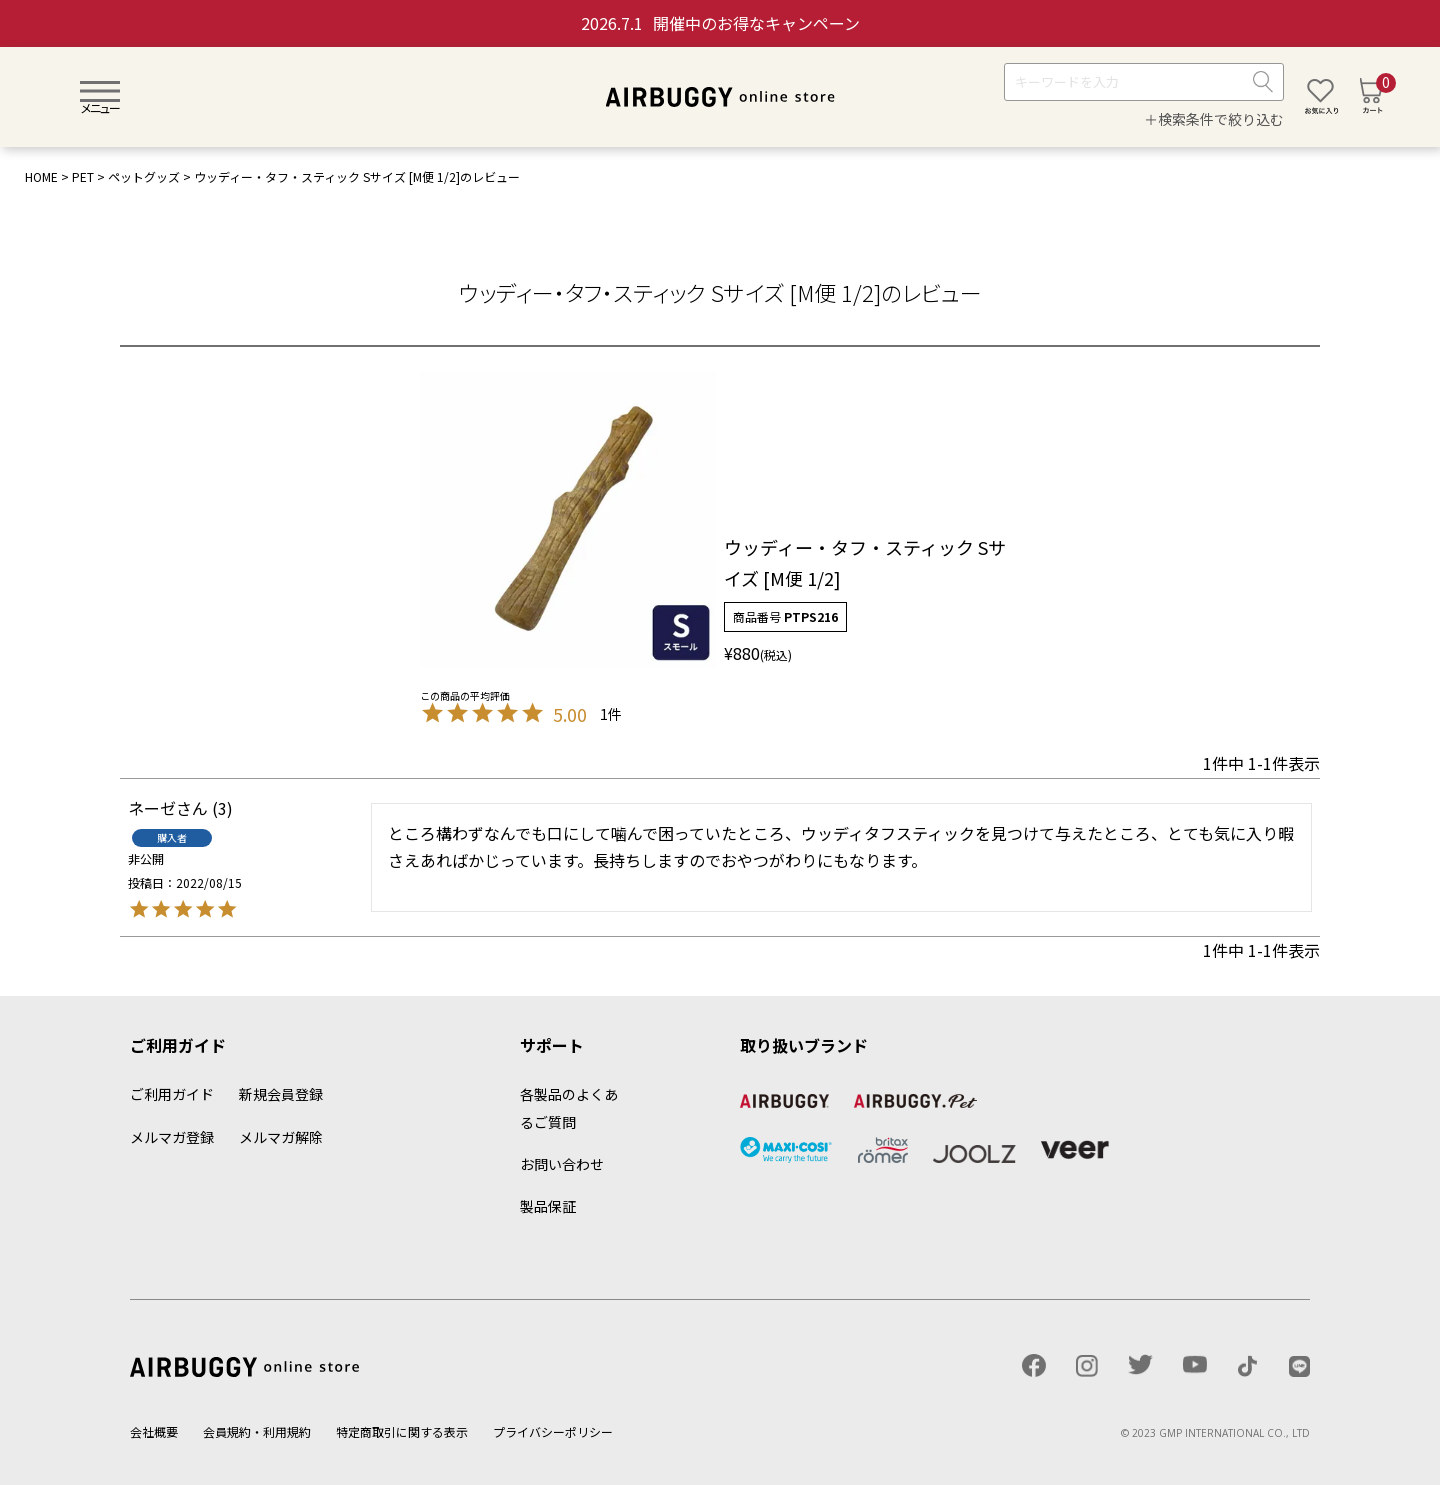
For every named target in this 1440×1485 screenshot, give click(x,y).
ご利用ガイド (172, 1094)
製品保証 (548, 1206)
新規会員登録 (281, 1094)
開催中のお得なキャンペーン (720, 23)
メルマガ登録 (172, 1137)
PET (83, 176)
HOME (41, 176)
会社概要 (154, 1431)
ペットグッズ (144, 176)
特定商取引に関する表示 (402, 1431)
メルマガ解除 (281, 1137)
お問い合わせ (562, 1164)
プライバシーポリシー (553, 1431)
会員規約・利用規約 (257, 1431)
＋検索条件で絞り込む (1214, 119)
